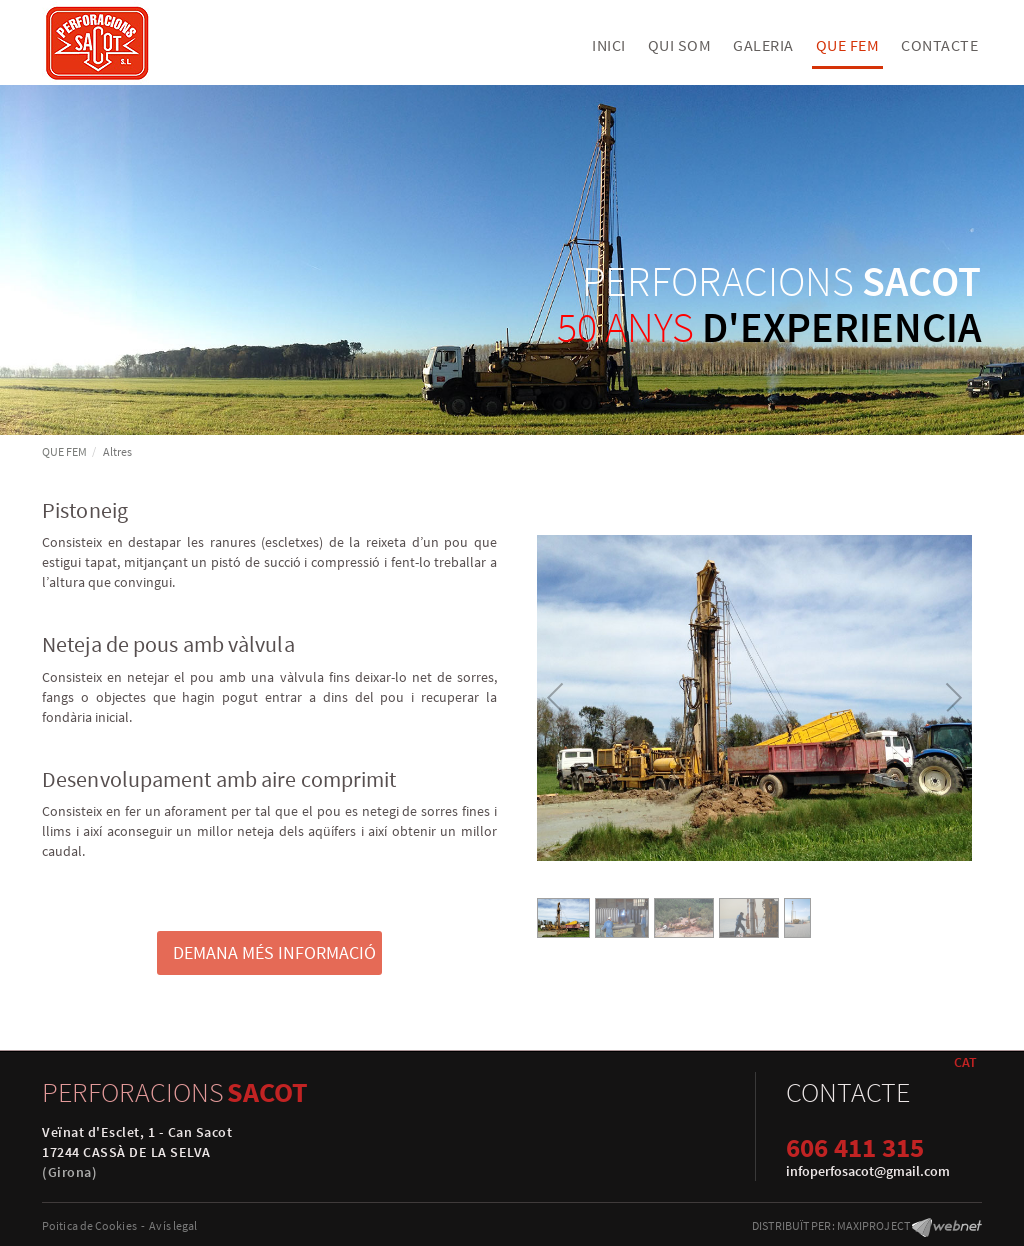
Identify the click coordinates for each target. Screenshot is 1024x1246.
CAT (965, 1062)
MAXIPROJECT (873, 1225)
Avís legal (173, 1225)
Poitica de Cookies (89, 1225)
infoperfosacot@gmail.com (868, 1171)
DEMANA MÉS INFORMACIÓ (274, 952)
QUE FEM (64, 451)
